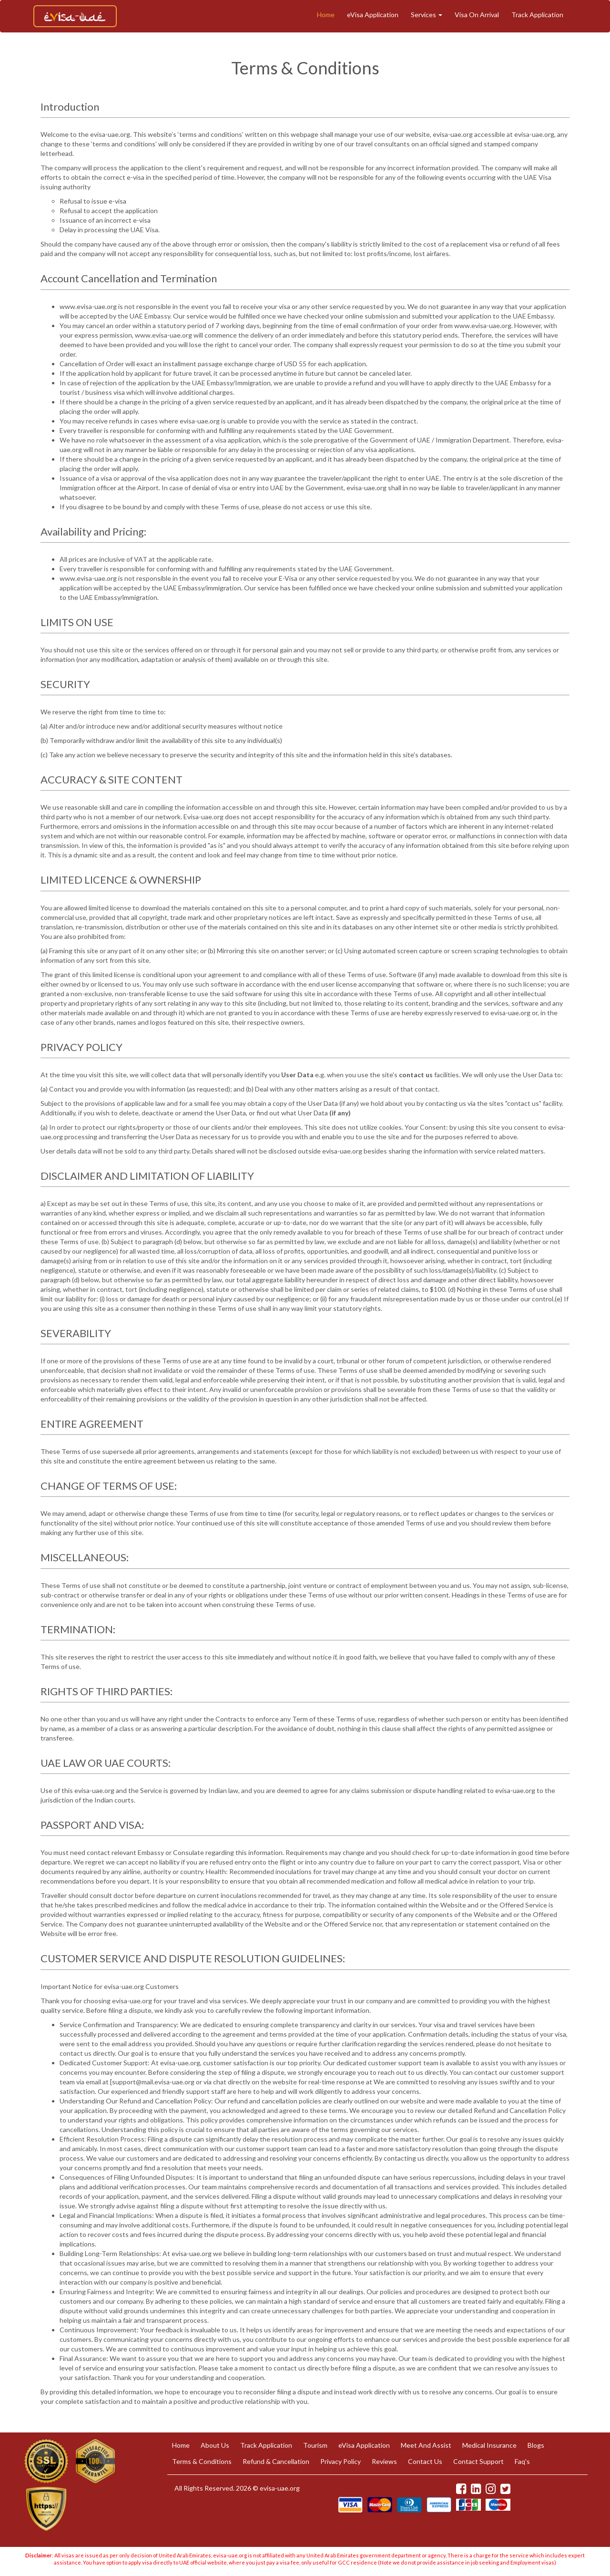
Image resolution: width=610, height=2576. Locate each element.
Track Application (537, 14)
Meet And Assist (426, 2445)
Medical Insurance (489, 2445)
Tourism (315, 2445)
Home (326, 14)
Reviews (384, 2461)
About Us (215, 2445)
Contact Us (425, 2461)
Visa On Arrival (477, 14)
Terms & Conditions (202, 2461)
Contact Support (478, 2461)
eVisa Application (372, 14)
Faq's (522, 2461)
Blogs (536, 2445)
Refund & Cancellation (276, 2461)
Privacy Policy (340, 2461)
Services (426, 14)
